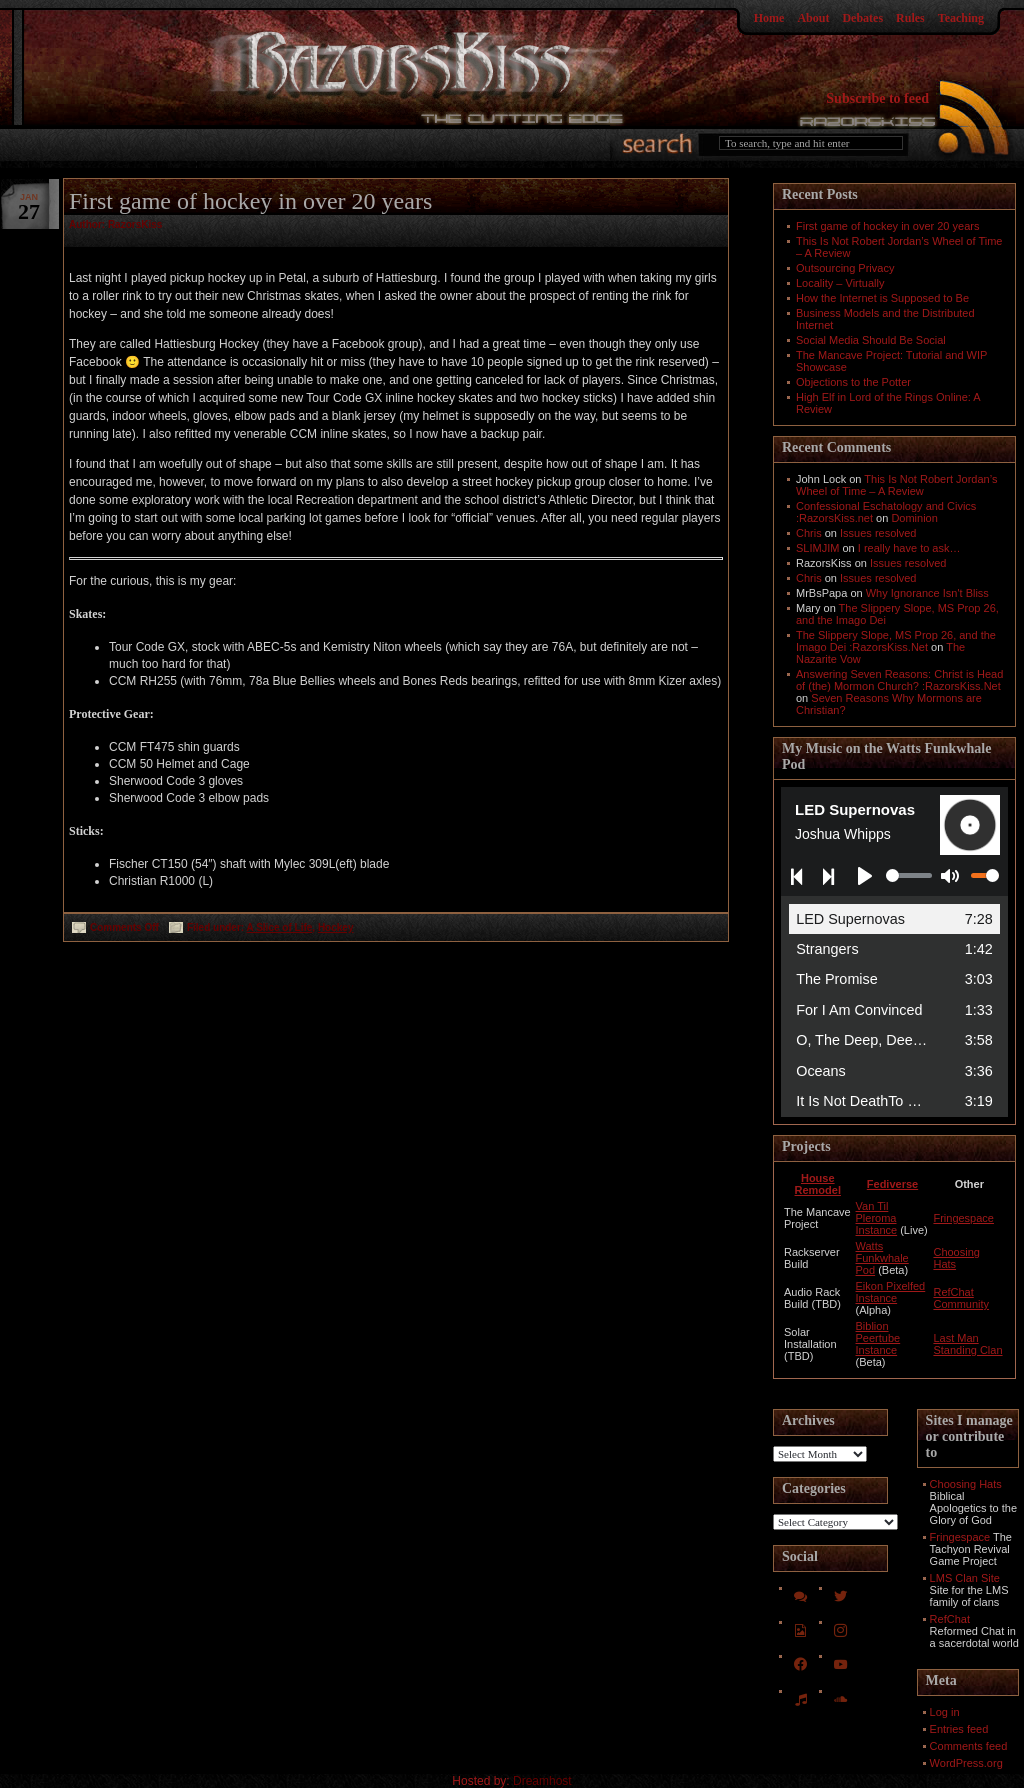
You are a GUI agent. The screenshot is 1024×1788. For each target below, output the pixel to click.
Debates (862, 18)
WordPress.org (966, 1763)
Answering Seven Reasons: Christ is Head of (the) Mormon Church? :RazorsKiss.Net (899, 680)
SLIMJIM (817, 548)
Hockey (336, 927)
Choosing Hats (966, 1484)
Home (769, 18)
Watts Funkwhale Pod (882, 1258)
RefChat (950, 1619)
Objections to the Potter (853, 382)
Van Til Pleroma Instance (877, 1218)
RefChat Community (961, 1298)
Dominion (914, 518)
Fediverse (892, 1184)
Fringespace (963, 1218)
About (813, 18)
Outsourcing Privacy (845, 268)
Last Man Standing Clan (967, 1344)
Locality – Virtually (840, 283)
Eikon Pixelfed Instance (891, 1292)
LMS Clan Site (965, 1578)
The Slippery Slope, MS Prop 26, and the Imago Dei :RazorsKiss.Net (896, 641)
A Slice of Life (280, 927)
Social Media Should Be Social (871, 340)
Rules (910, 18)
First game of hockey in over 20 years (250, 201)
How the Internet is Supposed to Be (882, 298)
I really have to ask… (909, 548)
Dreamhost (542, 1781)
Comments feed (969, 1746)
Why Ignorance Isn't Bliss (927, 593)
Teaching (961, 18)
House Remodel (818, 1184)
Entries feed (959, 1729)
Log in (945, 1712)
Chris (809, 533)
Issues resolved (878, 533)
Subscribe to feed (877, 98)
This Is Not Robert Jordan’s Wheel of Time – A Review (896, 485)
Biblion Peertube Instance (878, 1338)
